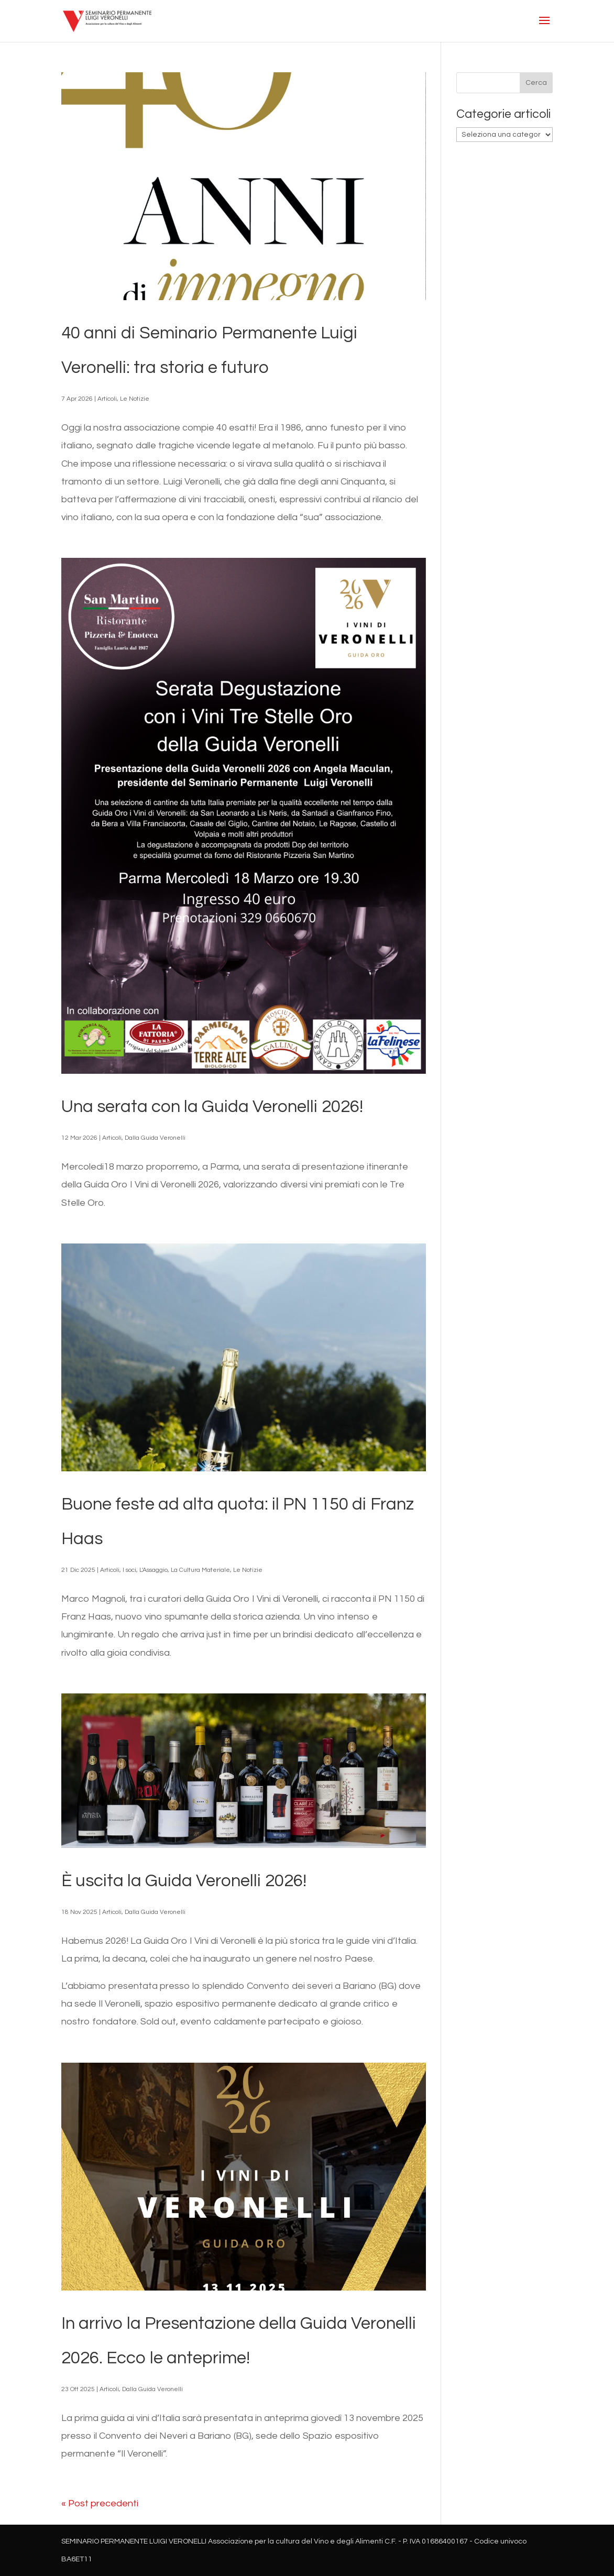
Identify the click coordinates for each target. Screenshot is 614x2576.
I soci (129, 1570)
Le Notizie (134, 398)
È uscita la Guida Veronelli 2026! (183, 1881)
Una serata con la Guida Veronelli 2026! (212, 1107)
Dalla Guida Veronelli (155, 1138)
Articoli (107, 398)
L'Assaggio (153, 1570)
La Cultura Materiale (200, 1570)
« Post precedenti (99, 2503)
